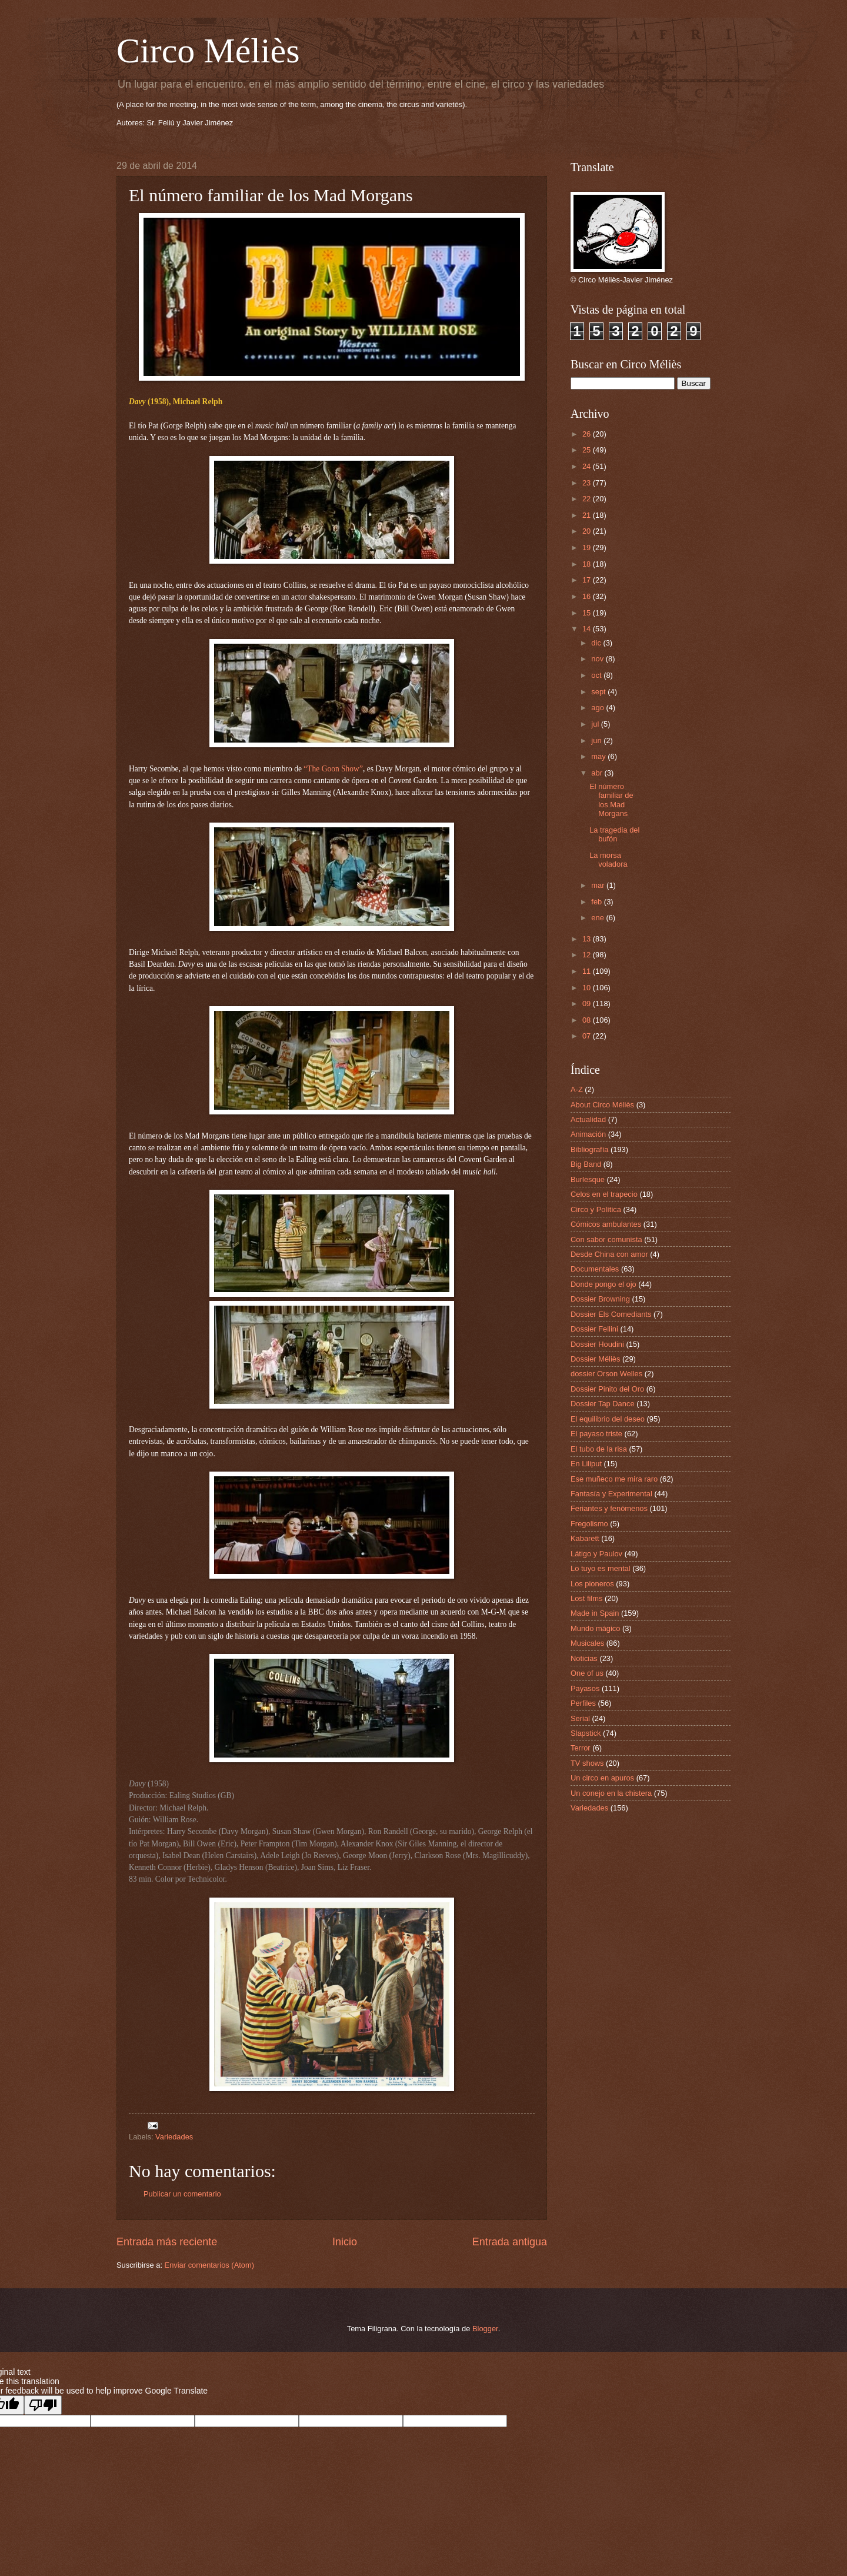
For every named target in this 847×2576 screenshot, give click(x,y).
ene (598, 917)
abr (597, 772)
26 (587, 434)
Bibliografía (589, 1149)
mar (598, 885)
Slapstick (586, 1733)
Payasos (585, 1688)
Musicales (587, 1643)
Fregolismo (589, 1523)
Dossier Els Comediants (611, 1314)
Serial (580, 1718)
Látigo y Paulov (596, 1553)
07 (587, 1035)
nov (598, 658)
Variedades (174, 2136)
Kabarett (585, 1538)
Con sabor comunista (606, 1239)
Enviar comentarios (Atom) (209, 2265)
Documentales (595, 1268)
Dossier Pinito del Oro (607, 1388)
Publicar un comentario (182, 2193)
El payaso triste (596, 1433)
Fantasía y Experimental (611, 1493)
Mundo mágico (595, 1628)
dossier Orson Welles (606, 1373)
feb (597, 901)
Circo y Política (596, 1209)
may (599, 756)
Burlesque (588, 1179)
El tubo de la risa (599, 1449)
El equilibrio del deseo (608, 1419)
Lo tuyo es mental (601, 1568)
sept (599, 691)
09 (587, 1003)
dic (597, 642)
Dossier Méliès (595, 1358)
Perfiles (583, 1703)
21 (587, 515)
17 (587, 579)
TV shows (587, 1763)
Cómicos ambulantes (606, 1224)
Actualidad (588, 1119)
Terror (581, 1747)
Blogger (485, 2328)
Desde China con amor (609, 1254)
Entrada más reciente (166, 2242)
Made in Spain (595, 1613)
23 (587, 482)
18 (587, 564)
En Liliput (586, 1463)
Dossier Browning (600, 1298)
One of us (587, 1673)
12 (587, 954)
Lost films (586, 1598)
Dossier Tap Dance (603, 1403)
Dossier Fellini (594, 1328)
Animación (588, 1134)
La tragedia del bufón (614, 834)
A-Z (577, 1089)
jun (597, 740)
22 (587, 498)
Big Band (586, 1164)
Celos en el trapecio (604, 1194)
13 (587, 938)
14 (587, 628)
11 (587, 971)
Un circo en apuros (602, 1777)
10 (587, 987)
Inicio (344, 2242)
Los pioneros (592, 1583)
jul (596, 724)
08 (587, 1020)
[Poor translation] (43, 2405)
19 (587, 547)
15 (587, 612)
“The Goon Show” (333, 768)
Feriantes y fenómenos (609, 1508)
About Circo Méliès (602, 1104)
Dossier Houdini (597, 1344)
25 (587, 449)
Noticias (584, 1658)
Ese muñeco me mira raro (614, 1479)
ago (598, 707)
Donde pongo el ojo (603, 1284)
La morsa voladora (608, 859)
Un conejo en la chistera (611, 1793)
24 (587, 466)
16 (587, 596)
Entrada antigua (509, 2242)
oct (597, 675)
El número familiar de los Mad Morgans (611, 800)
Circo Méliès (208, 50)
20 (587, 531)
